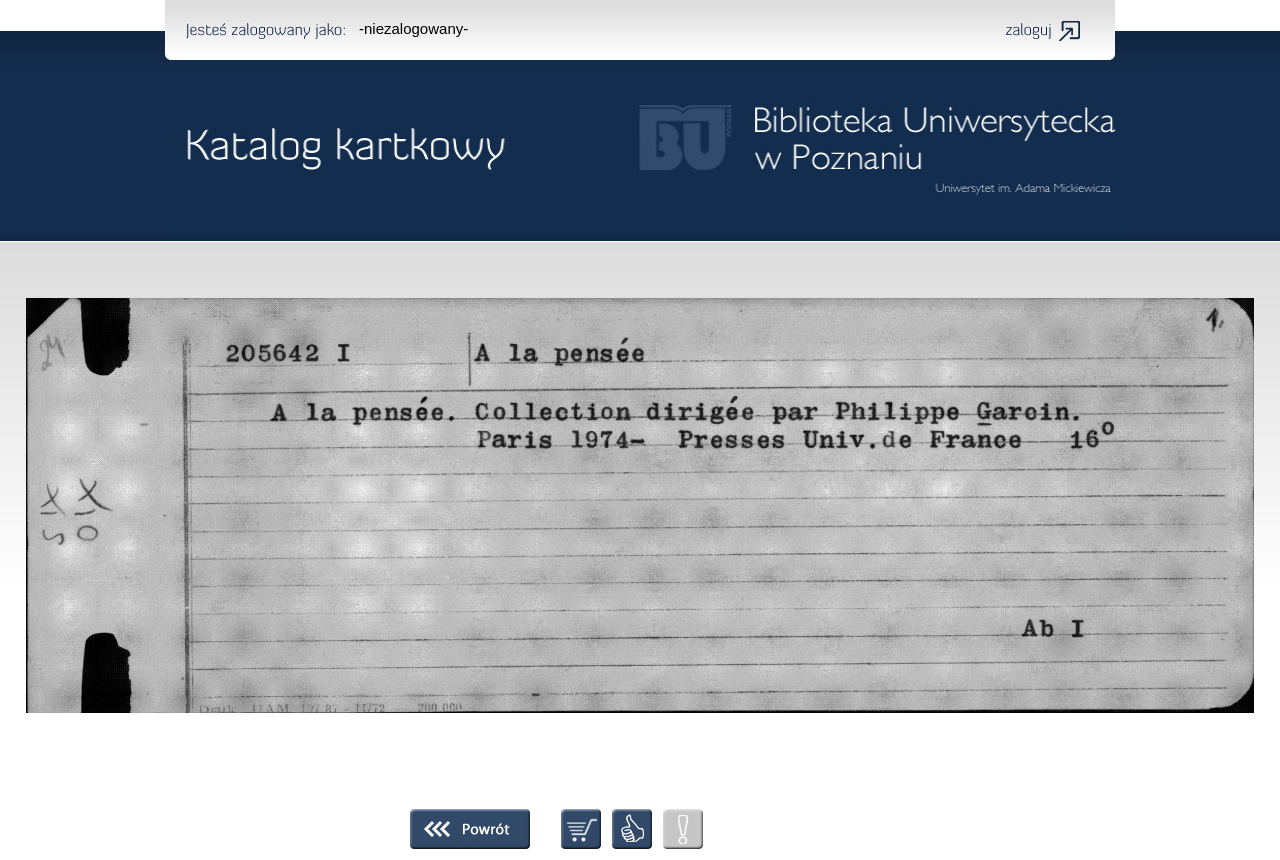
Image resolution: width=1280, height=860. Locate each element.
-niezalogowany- (413, 28)
